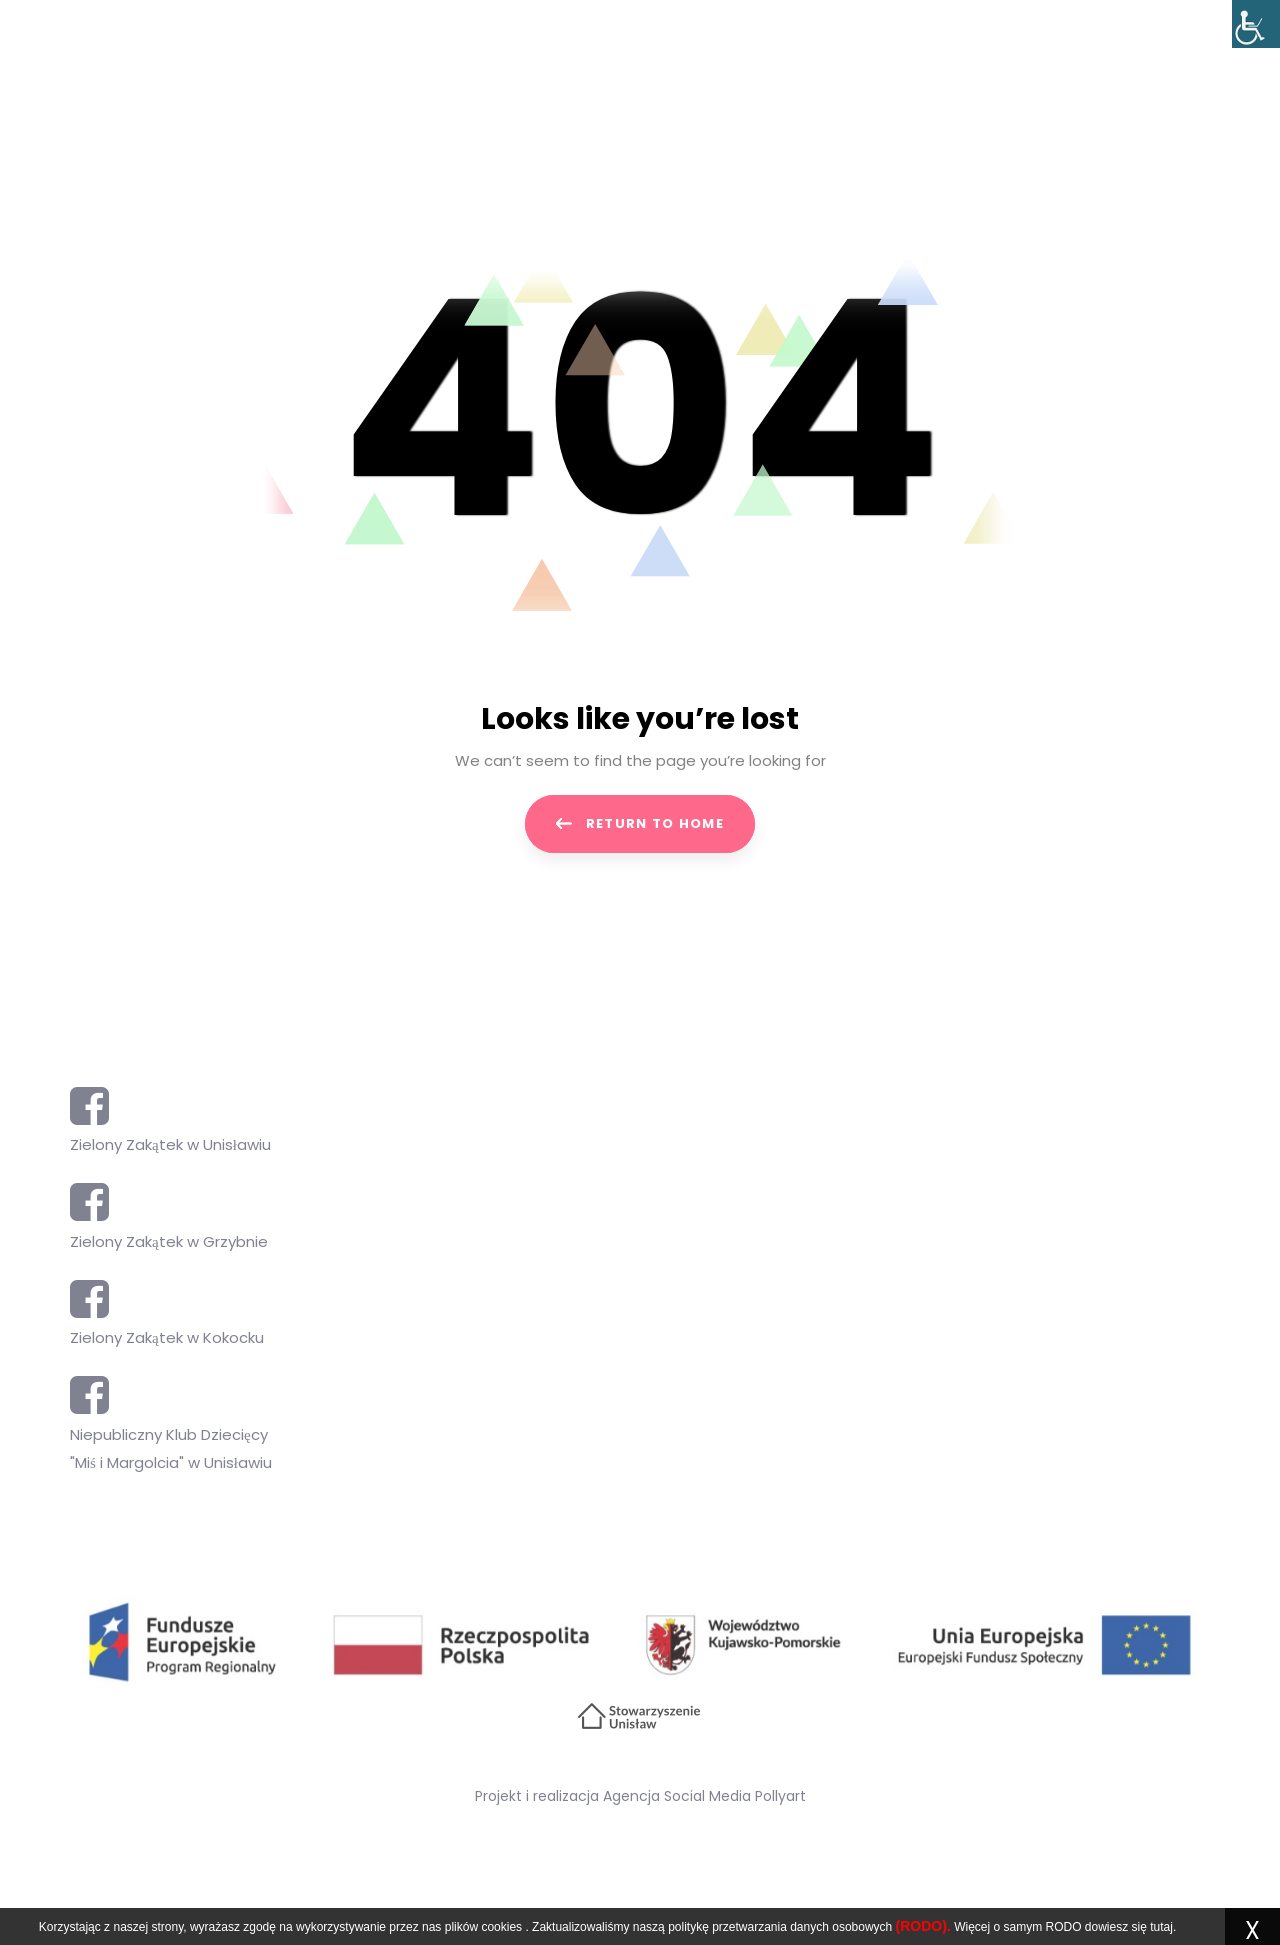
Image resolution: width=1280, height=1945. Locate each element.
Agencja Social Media (677, 1796)
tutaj (1161, 1927)
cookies (501, 1927)
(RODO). (923, 1926)
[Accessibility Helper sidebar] (1256, 24)
